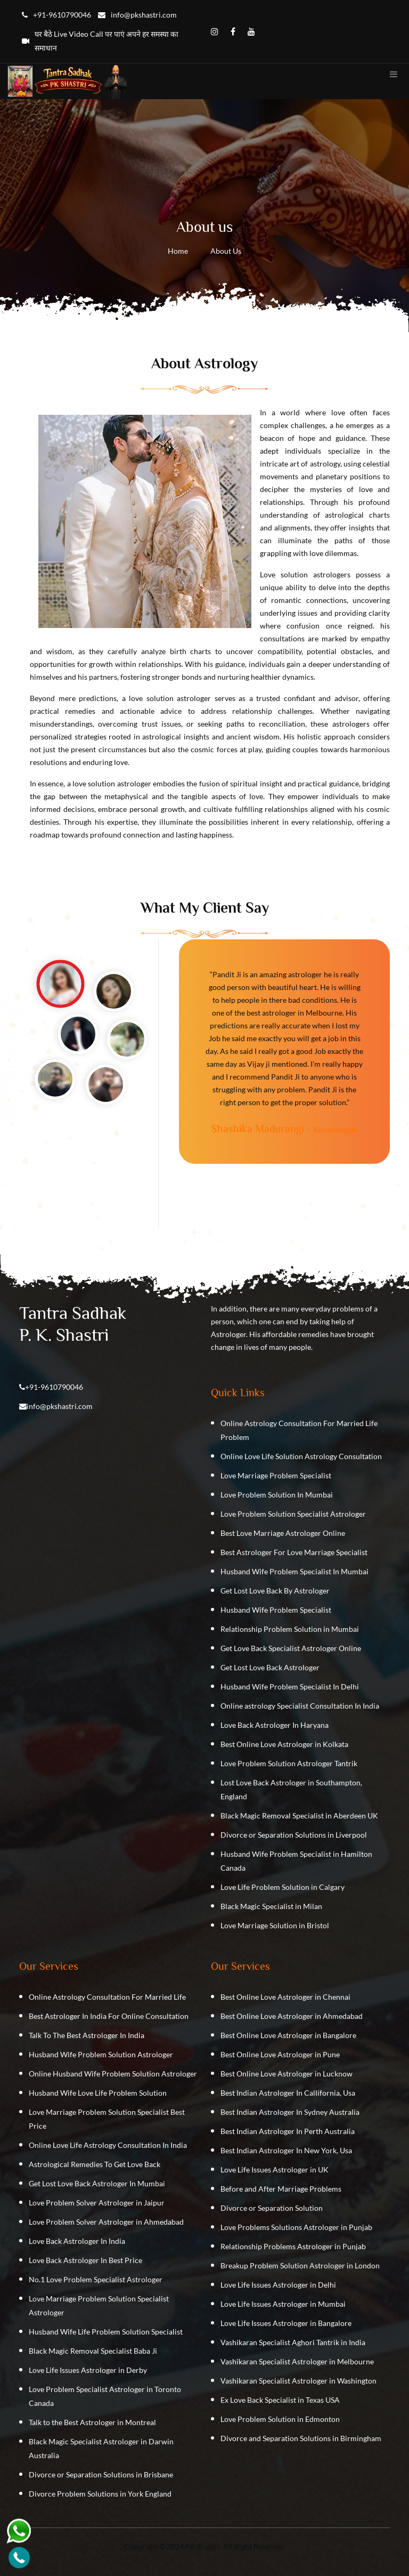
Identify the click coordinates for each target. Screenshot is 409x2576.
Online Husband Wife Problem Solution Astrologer (113, 2073)
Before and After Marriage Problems (280, 2188)
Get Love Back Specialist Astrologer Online (290, 1648)
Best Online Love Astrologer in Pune (280, 2054)
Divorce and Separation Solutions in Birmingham (300, 2438)
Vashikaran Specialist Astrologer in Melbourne (297, 2361)
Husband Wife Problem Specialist (275, 1609)
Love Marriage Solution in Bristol (274, 1925)
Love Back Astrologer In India (77, 2240)
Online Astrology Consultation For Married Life (107, 1996)
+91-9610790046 (54, 1386)
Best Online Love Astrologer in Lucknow (286, 2073)
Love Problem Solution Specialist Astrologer (293, 1513)
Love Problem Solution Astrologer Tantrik (288, 1763)
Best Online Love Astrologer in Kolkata (284, 1744)
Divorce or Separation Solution (271, 2207)
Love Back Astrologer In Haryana (274, 1724)
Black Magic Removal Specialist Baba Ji (93, 2350)
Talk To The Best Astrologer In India (86, 2035)
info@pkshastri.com (60, 1406)
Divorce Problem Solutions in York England (100, 2493)
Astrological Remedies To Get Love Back (94, 2164)
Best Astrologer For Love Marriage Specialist (293, 1552)
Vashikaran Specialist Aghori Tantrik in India (292, 2342)
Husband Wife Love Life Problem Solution (98, 2092)
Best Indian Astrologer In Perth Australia (287, 2131)
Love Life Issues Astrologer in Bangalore (285, 2323)
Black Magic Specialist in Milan (271, 1906)
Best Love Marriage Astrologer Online (282, 1532)
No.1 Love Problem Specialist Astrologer (95, 2279)
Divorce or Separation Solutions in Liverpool (293, 1834)
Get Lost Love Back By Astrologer (275, 1590)
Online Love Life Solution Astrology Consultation (301, 1456)
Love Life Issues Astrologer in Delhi (278, 2284)
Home (178, 250)
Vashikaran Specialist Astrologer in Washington (298, 2380)
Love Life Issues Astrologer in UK (274, 2169)
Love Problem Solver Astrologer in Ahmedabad (106, 2221)
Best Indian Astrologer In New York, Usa (286, 2150)
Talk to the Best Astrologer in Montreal (92, 2422)
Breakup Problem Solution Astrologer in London (300, 2265)
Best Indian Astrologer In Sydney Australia (289, 2111)
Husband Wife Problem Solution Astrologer (101, 2054)
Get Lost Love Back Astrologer (270, 1667)
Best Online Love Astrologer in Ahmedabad (291, 2015)
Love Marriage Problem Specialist (275, 1475)
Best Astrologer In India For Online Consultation (109, 2015)
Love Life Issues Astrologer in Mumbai (283, 2303)
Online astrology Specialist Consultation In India (299, 1705)
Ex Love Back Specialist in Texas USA (280, 2399)
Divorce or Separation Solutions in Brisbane (101, 2474)
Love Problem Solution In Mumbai (276, 1494)
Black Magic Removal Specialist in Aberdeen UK (299, 1815)
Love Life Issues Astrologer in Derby (88, 2369)
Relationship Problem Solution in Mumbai (289, 1628)
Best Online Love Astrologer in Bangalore (288, 2035)
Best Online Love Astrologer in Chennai (285, 1996)
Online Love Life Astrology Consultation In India (108, 2145)
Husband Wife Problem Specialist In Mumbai (294, 1571)
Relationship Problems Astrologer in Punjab (293, 2246)
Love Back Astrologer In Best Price (85, 2260)
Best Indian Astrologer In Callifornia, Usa (287, 2092)
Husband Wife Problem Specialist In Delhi (289, 1686)
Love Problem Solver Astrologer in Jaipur (97, 2202)
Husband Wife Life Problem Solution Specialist (106, 2331)
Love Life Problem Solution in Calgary (282, 1886)
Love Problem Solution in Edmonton (280, 2419)
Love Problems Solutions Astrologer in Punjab (296, 2227)
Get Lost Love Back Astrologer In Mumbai (97, 2183)
